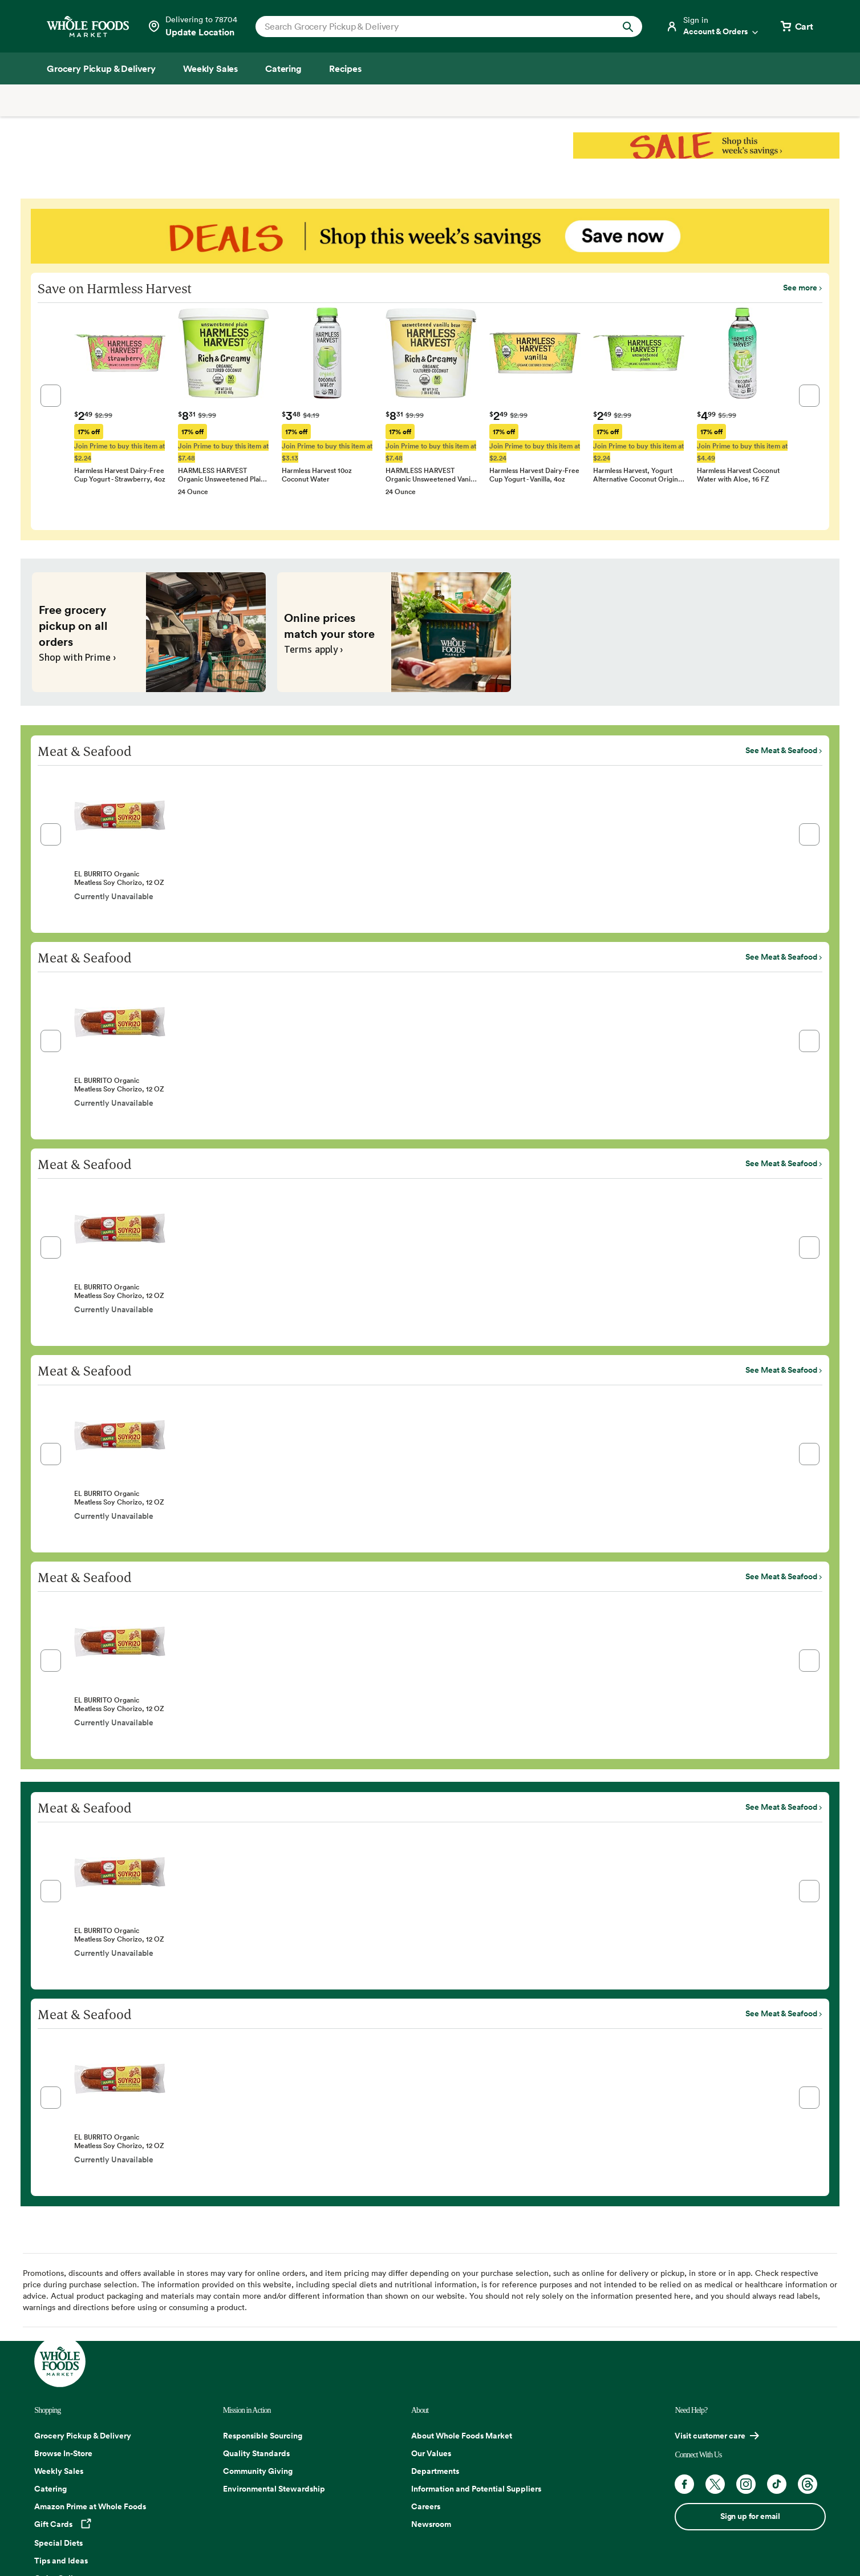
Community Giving (258, 2471)
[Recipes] (345, 68)
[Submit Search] (628, 27)
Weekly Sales (58, 2471)
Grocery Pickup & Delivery (82, 2435)
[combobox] (430, 26)
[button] (50, 396)
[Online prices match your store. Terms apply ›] (394, 632)
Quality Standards (256, 2453)
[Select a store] (192, 26)
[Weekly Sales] (210, 68)
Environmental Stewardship (274, 2488)
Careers (425, 2506)
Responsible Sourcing (262, 2435)
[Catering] (283, 68)
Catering (50, 2488)
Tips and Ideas (61, 2560)
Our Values (431, 2453)
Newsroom (431, 2524)
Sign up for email (750, 2516)
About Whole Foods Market (461, 2435)
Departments (435, 2471)
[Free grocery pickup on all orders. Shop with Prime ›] (149, 632)
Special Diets (58, 2543)
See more (800, 287)
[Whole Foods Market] (88, 26)
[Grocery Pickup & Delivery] (101, 68)
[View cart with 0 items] (796, 26)
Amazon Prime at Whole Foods (90, 2506)
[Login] (713, 26)
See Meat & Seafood (781, 750)
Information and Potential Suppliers (476, 2488)
